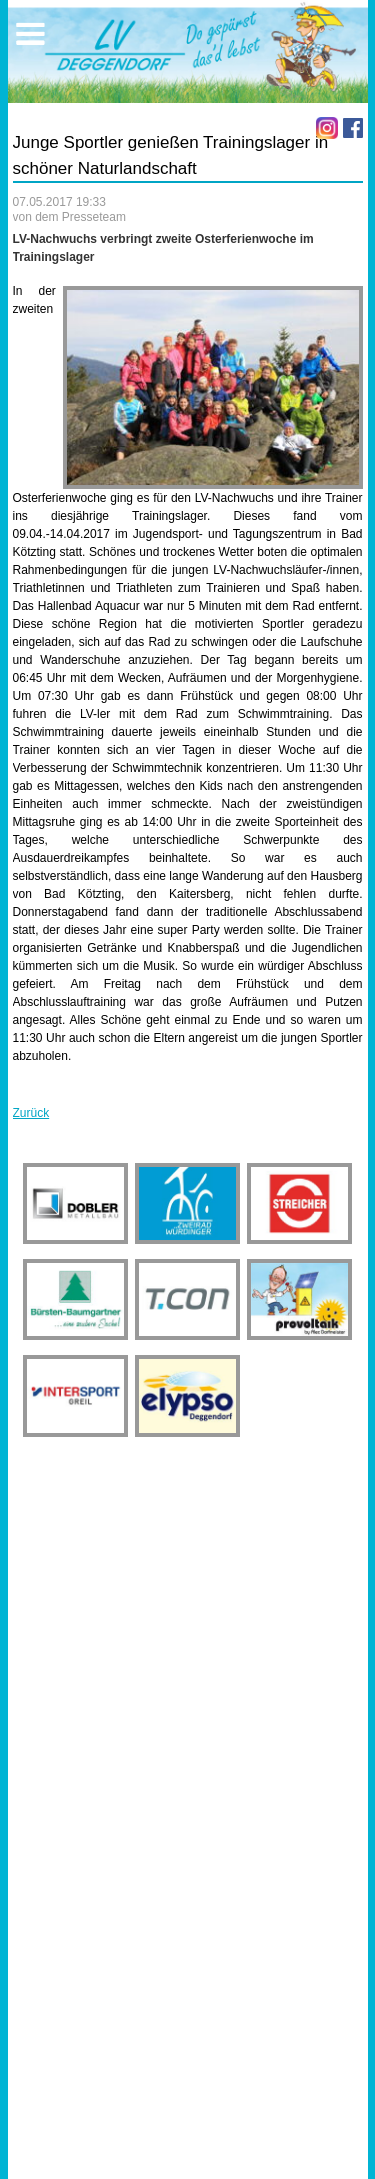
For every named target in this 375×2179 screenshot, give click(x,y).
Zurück (31, 1113)
